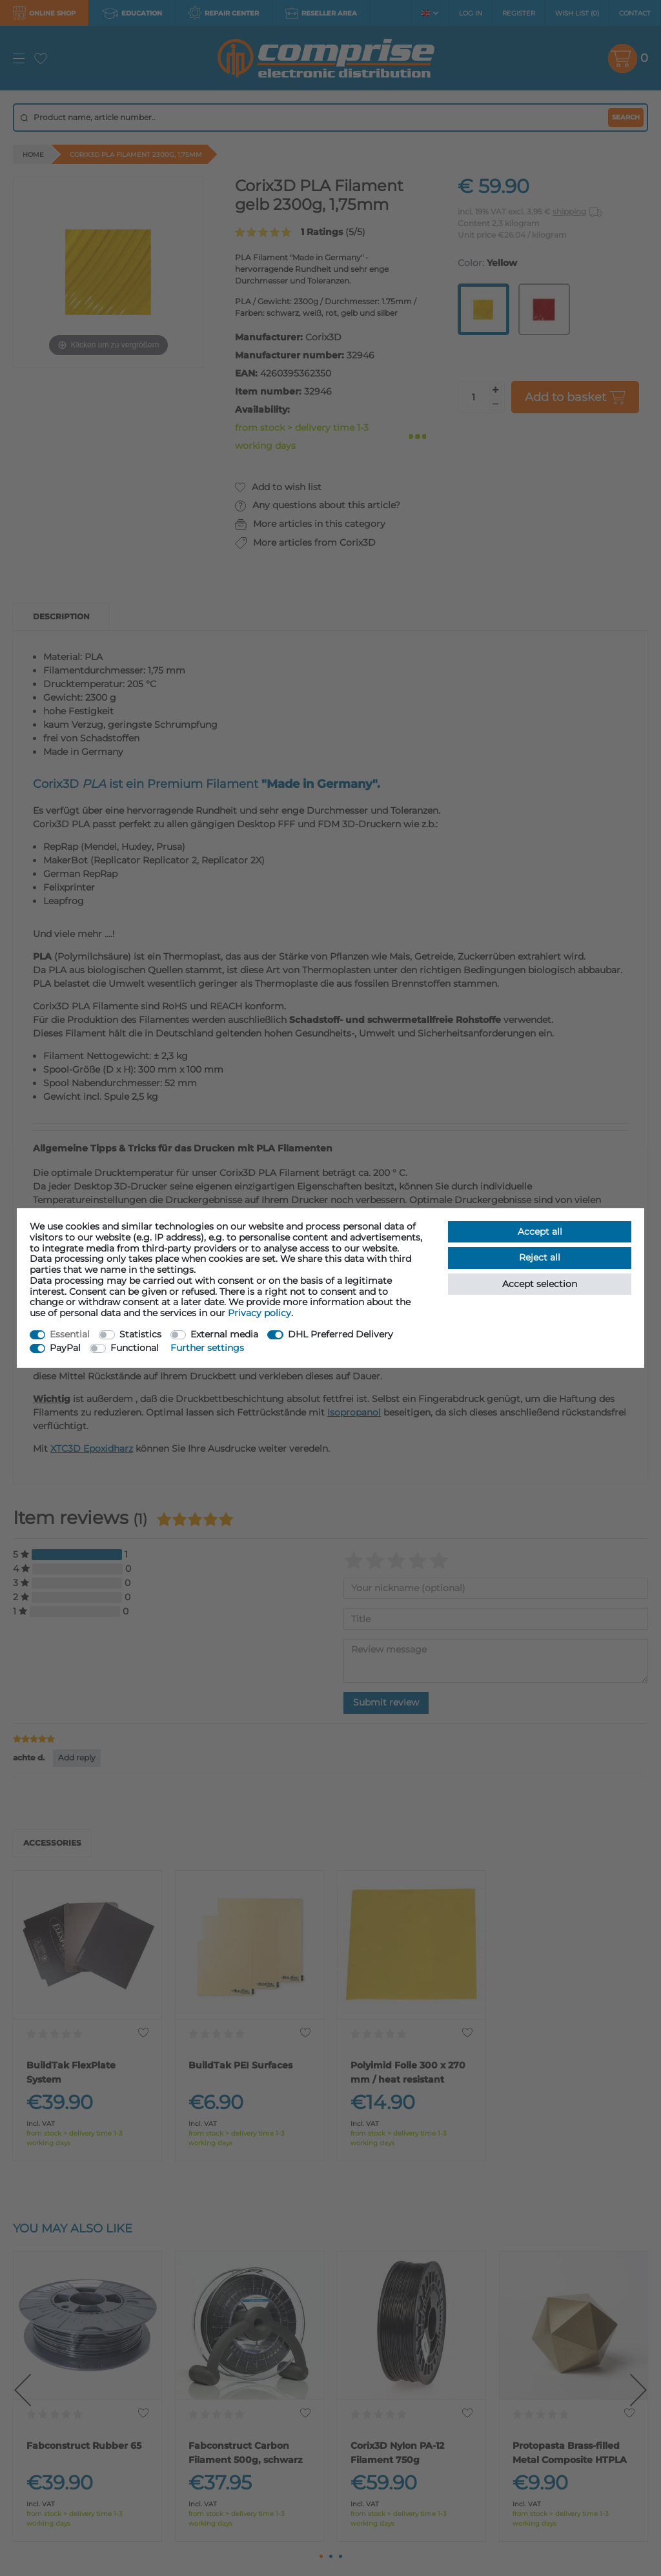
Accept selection (539, 1284)
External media (224, 1334)
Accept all (540, 1231)
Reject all (539, 1257)
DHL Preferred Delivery (340, 1334)
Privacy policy (259, 1313)
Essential (70, 1334)
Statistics (140, 1334)
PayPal (65, 1348)
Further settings (207, 1348)
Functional (134, 1348)
